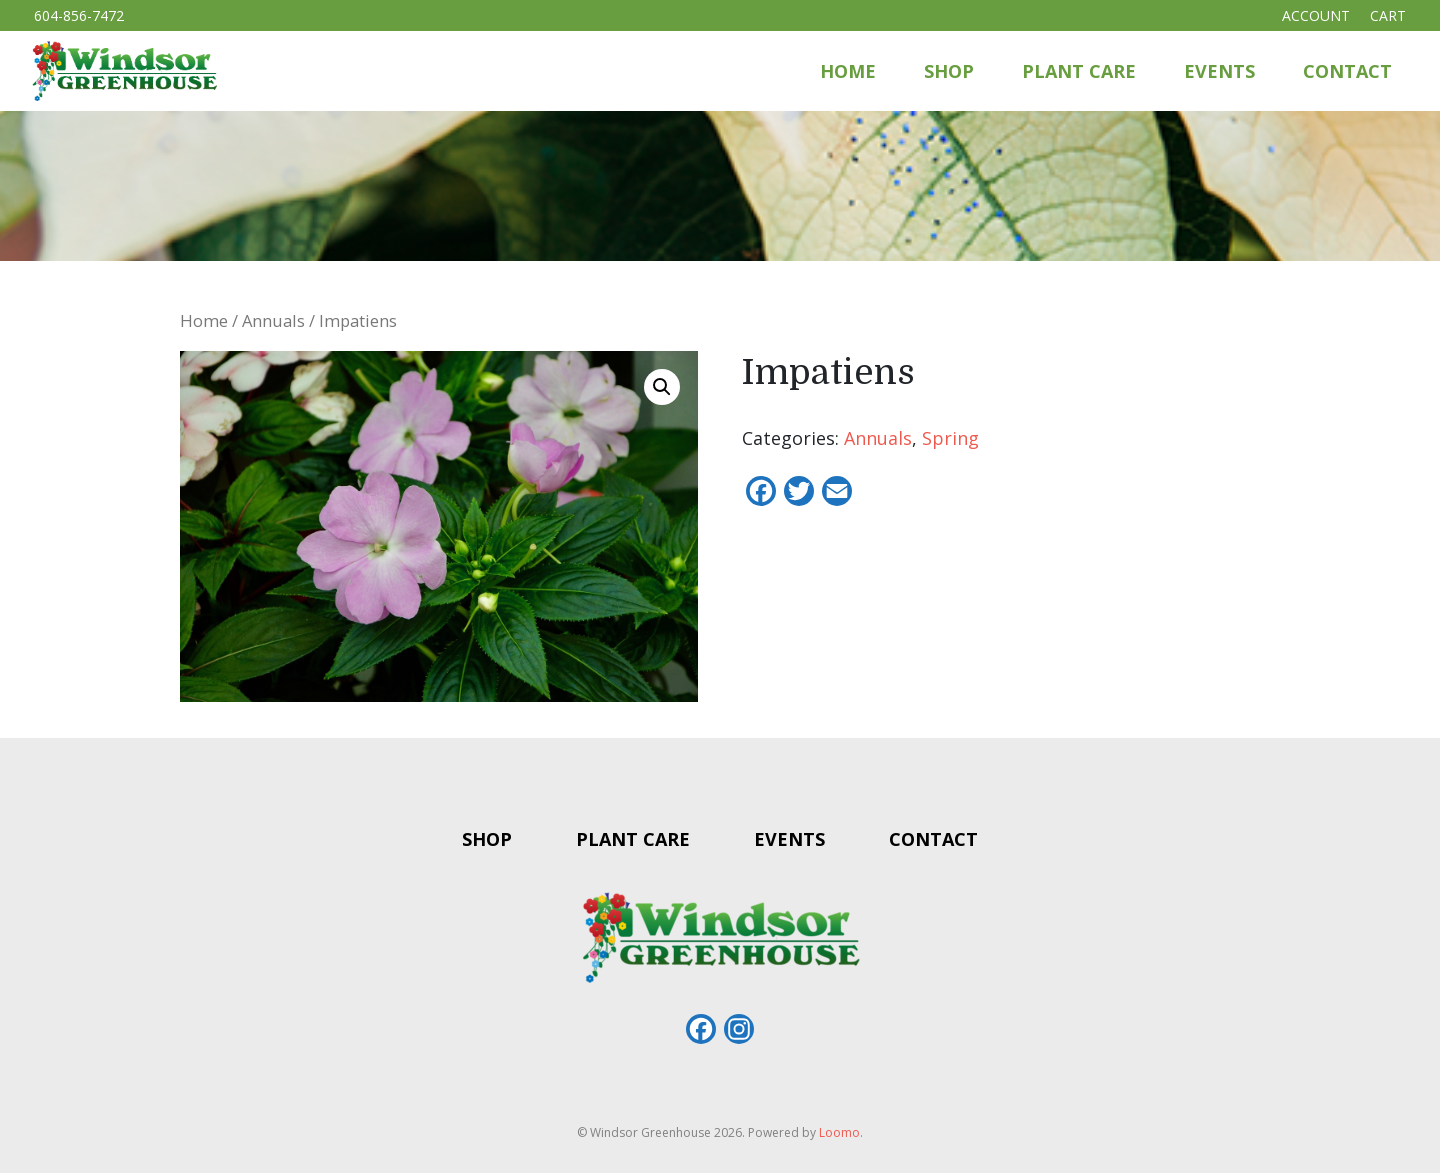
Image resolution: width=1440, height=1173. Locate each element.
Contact (1347, 71)
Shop (949, 71)
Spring (950, 438)
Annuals (273, 320)
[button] (662, 387)
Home (848, 71)
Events (1219, 71)
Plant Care (1079, 71)
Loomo (839, 1132)
